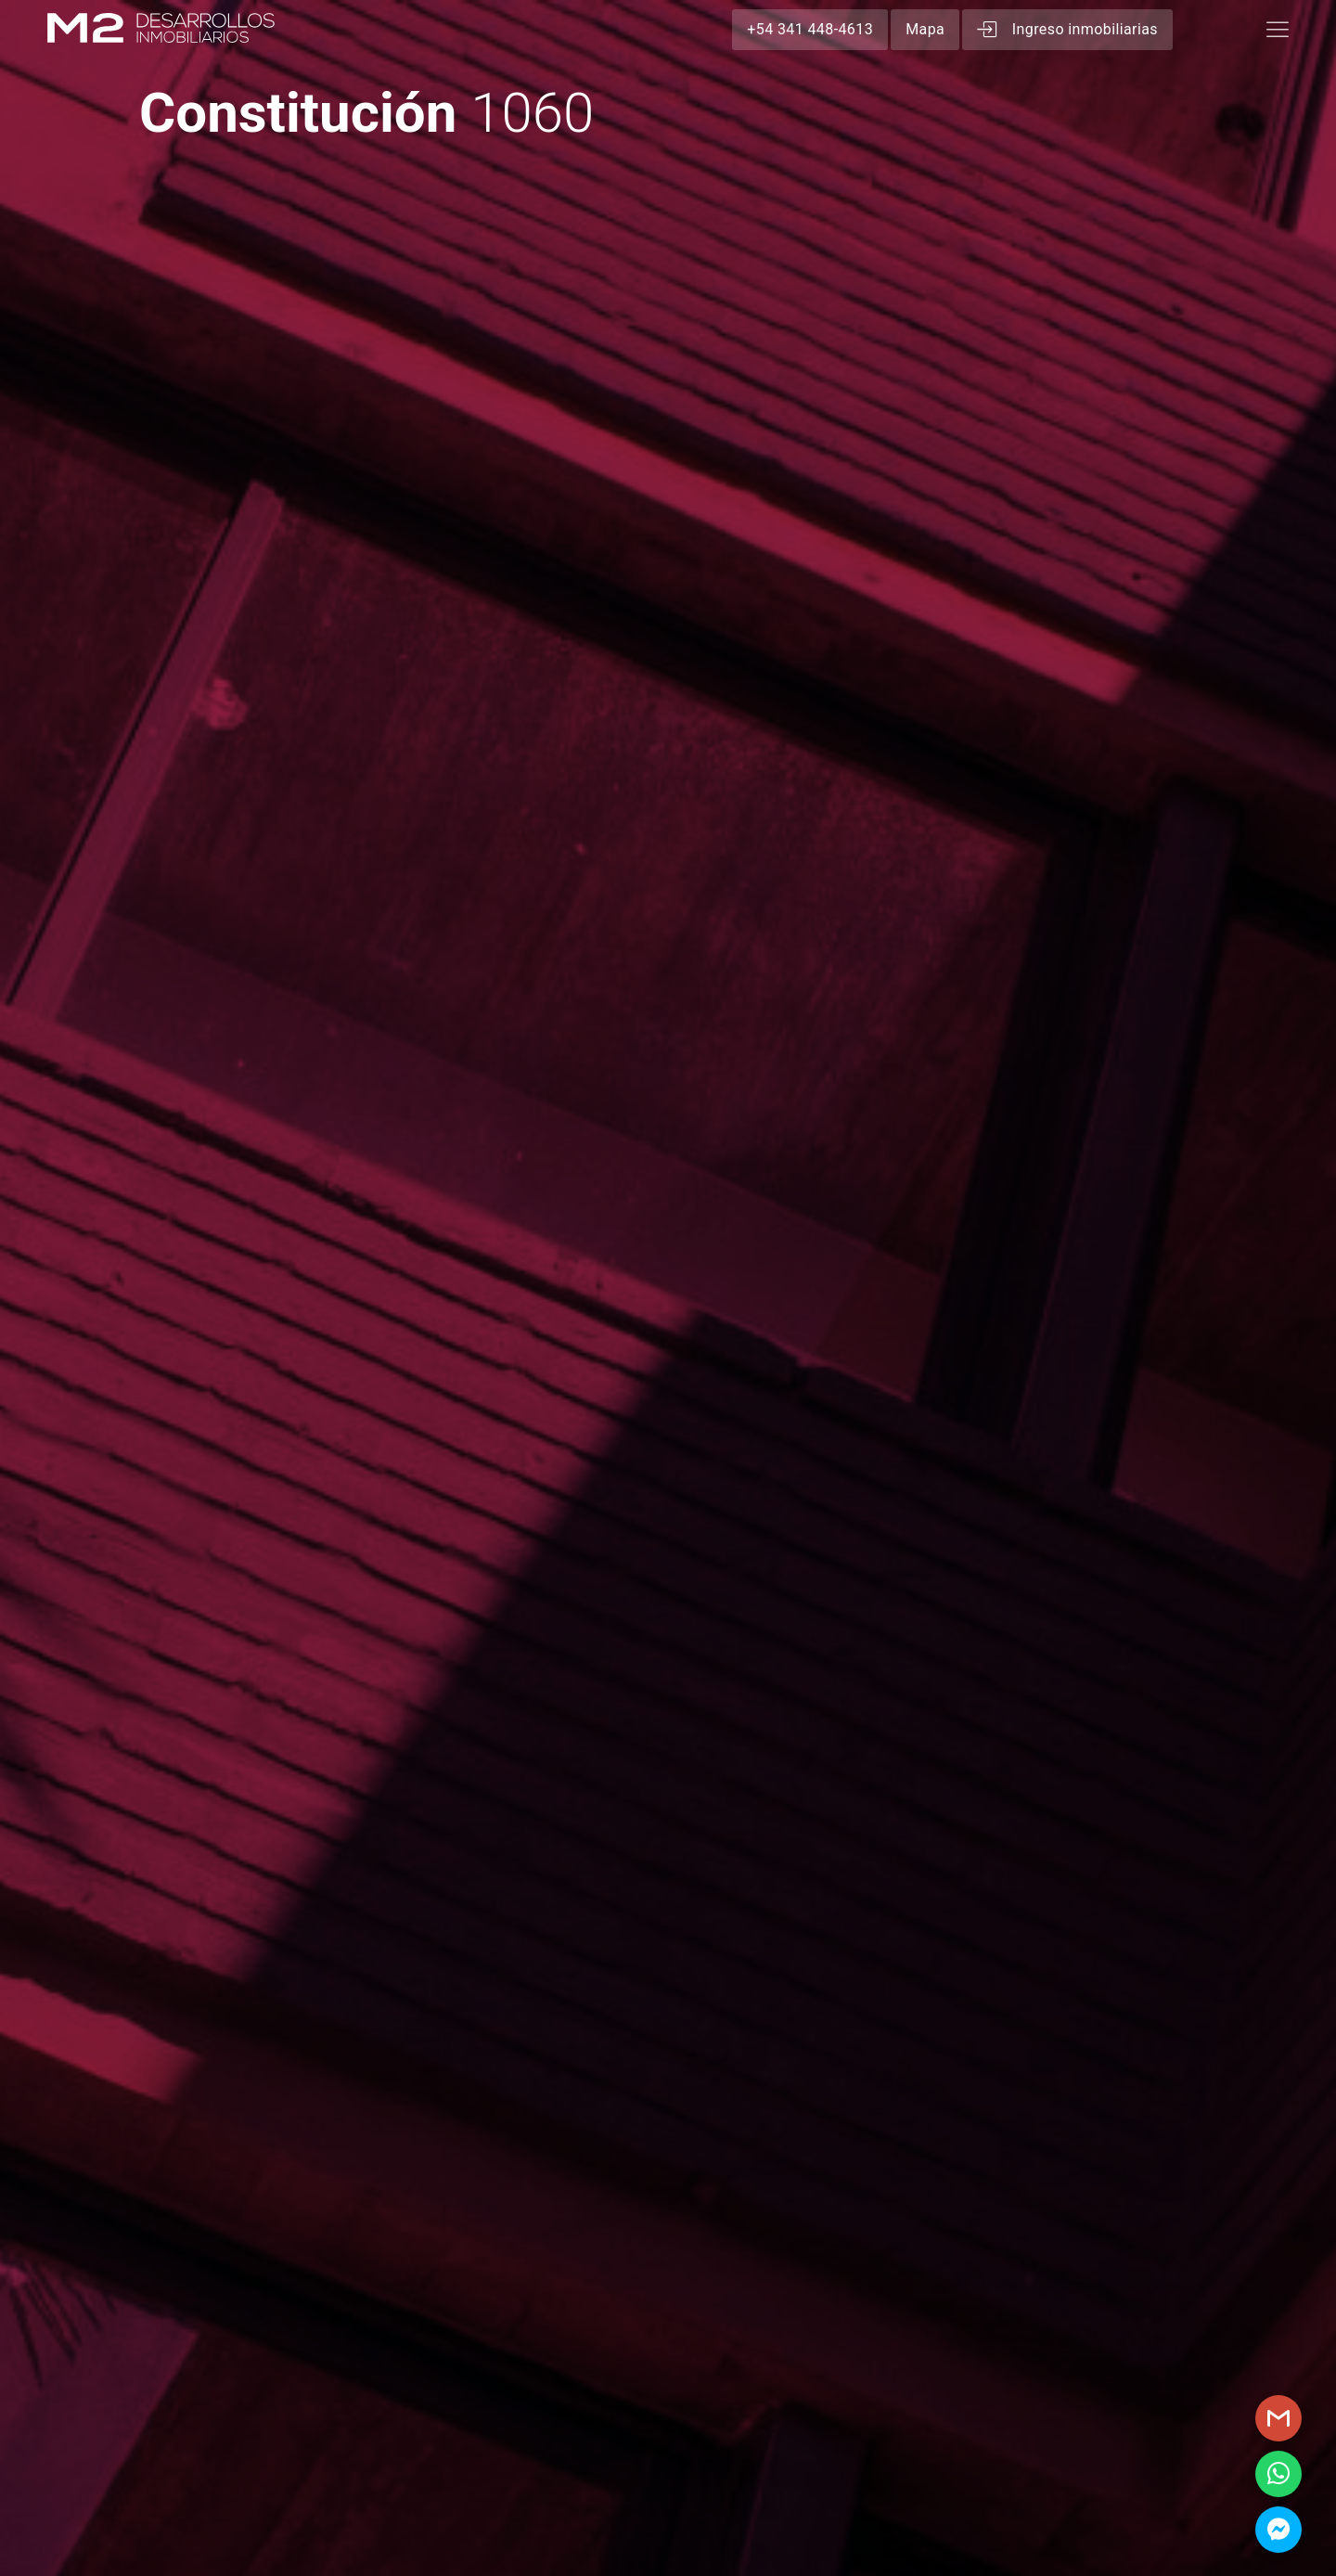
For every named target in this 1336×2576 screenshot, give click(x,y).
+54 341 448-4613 (810, 29)
